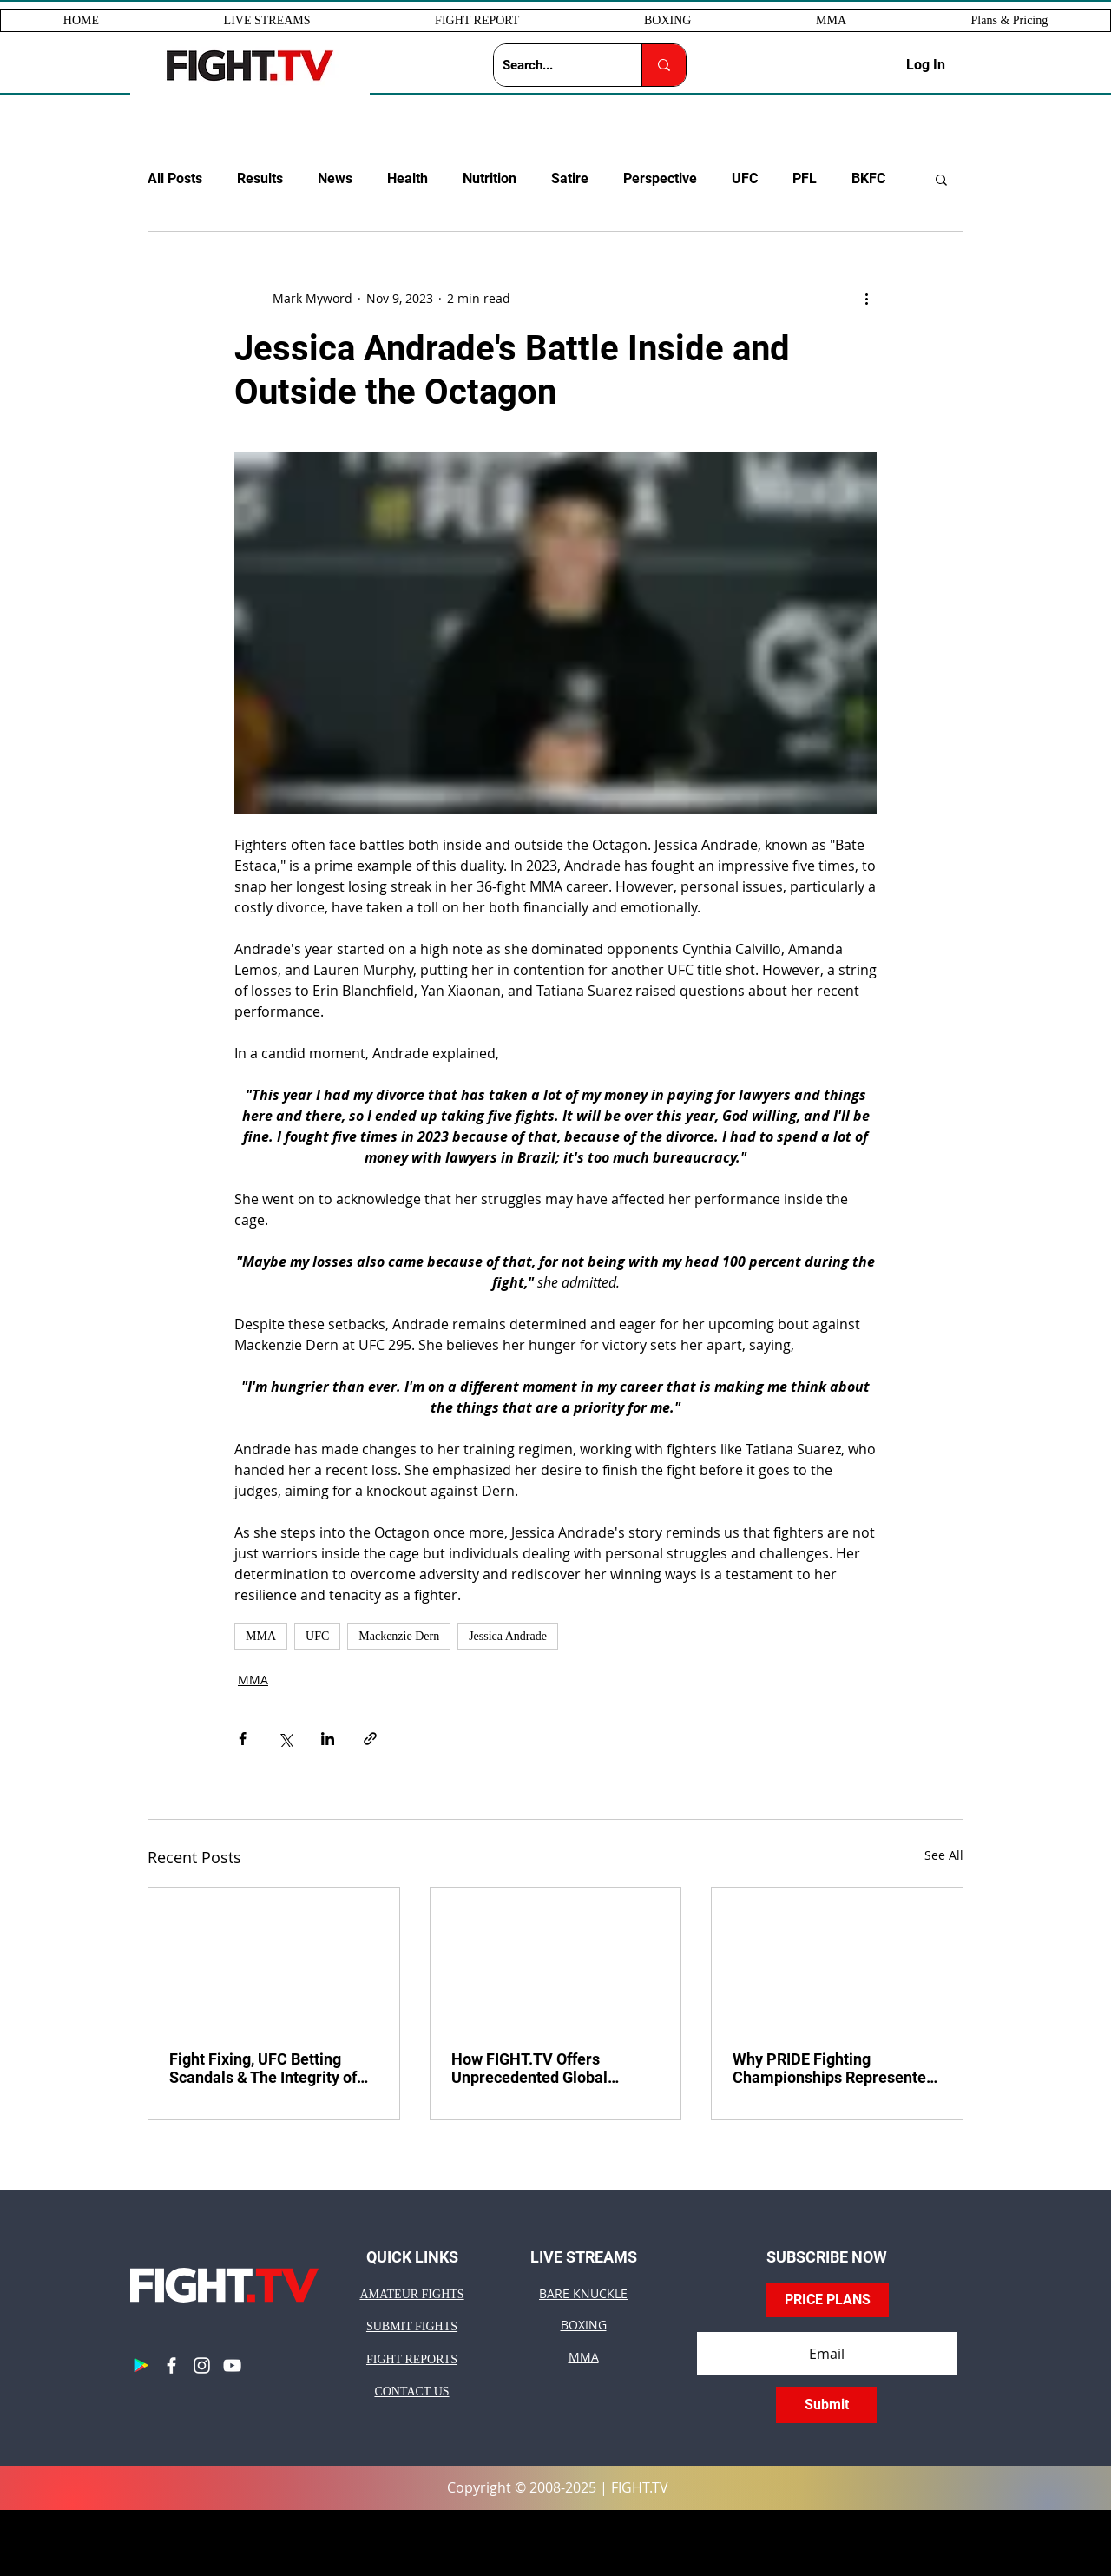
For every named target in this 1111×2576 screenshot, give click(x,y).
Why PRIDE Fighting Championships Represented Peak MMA (834, 2068)
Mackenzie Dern (398, 1636)
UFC (745, 178)
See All (943, 1855)
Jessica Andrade (508, 1636)
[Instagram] (202, 2365)
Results (260, 178)
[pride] (837, 1958)
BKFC (868, 178)
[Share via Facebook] (242, 1738)
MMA (261, 1636)
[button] (267, 20)
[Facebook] (171, 2365)
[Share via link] (370, 1738)
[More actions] (866, 297)
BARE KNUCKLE (583, 2293)
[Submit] (826, 2405)
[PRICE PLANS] (827, 2300)
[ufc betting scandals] (273, 1958)
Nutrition (489, 178)
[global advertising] (556, 1958)
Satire (569, 178)
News (335, 178)
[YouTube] (232, 2365)
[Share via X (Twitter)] (285, 1738)
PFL (804, 178)
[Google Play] (141, 2365)
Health (407, 178)
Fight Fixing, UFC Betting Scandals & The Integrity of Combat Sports (263, 2068)
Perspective (660, 178)
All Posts (175, 178)
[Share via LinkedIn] (327, 1738)
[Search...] (554, 65)
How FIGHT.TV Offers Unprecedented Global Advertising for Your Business (554, 2068)
